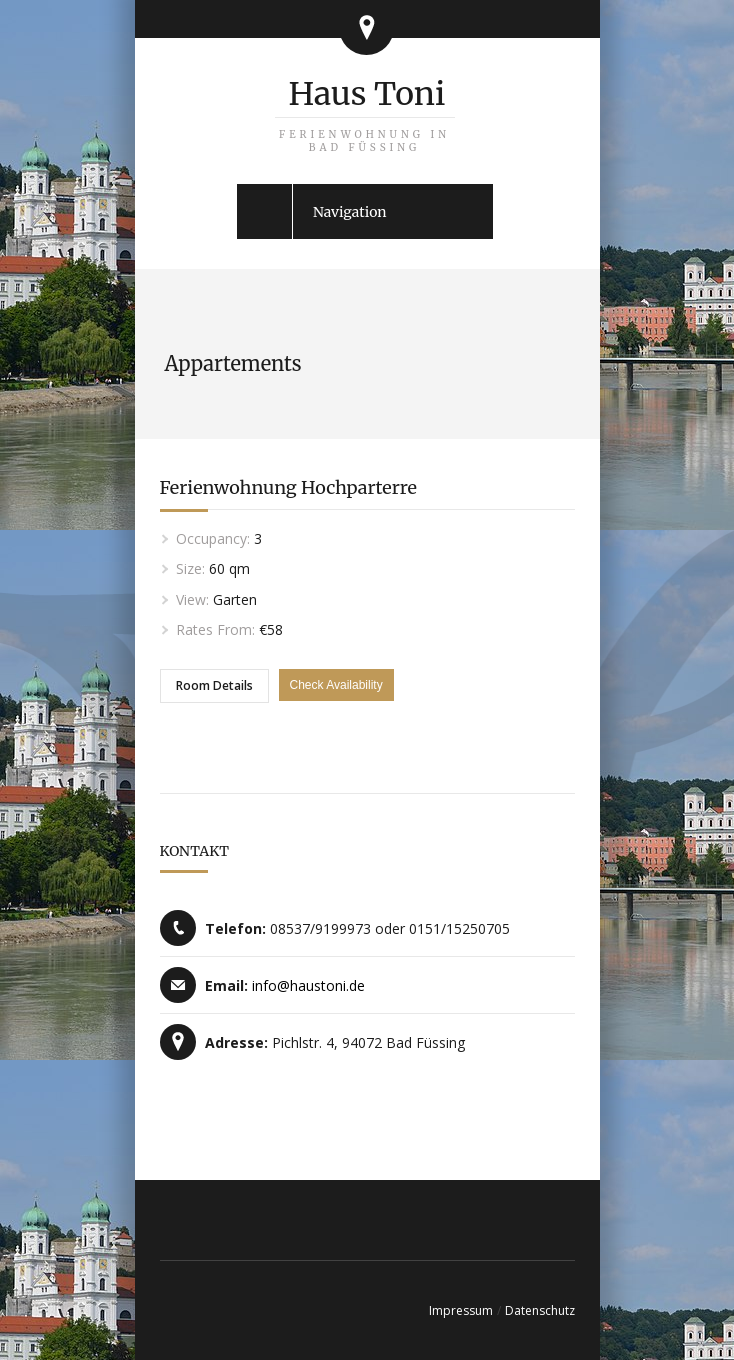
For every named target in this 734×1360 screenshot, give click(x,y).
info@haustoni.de (308, 985)
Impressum (461, 1310)
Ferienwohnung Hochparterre (288, 487)
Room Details (214, 685)
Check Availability (336, 685)
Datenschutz (540, 1310)
